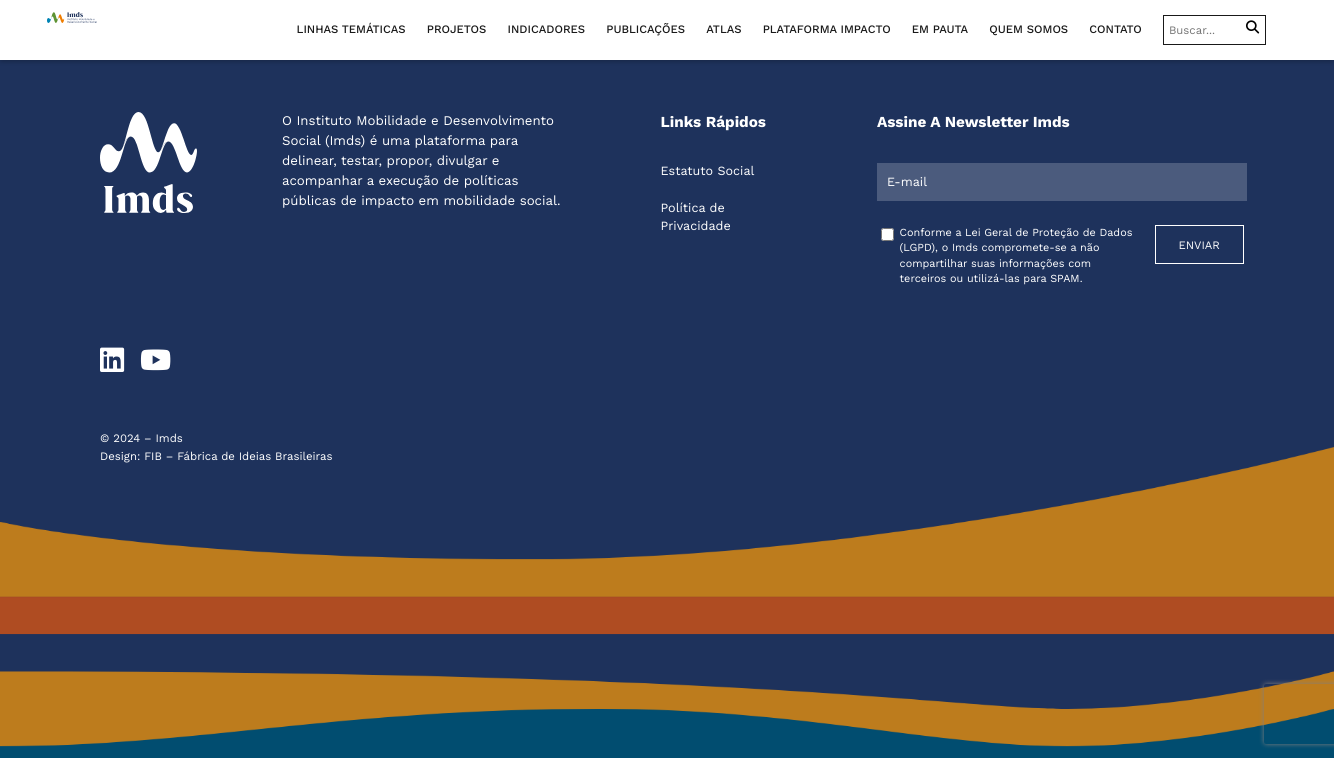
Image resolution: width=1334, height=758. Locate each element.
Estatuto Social (708, 171)
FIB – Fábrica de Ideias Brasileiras (238, 456)
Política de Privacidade (696, 217)
